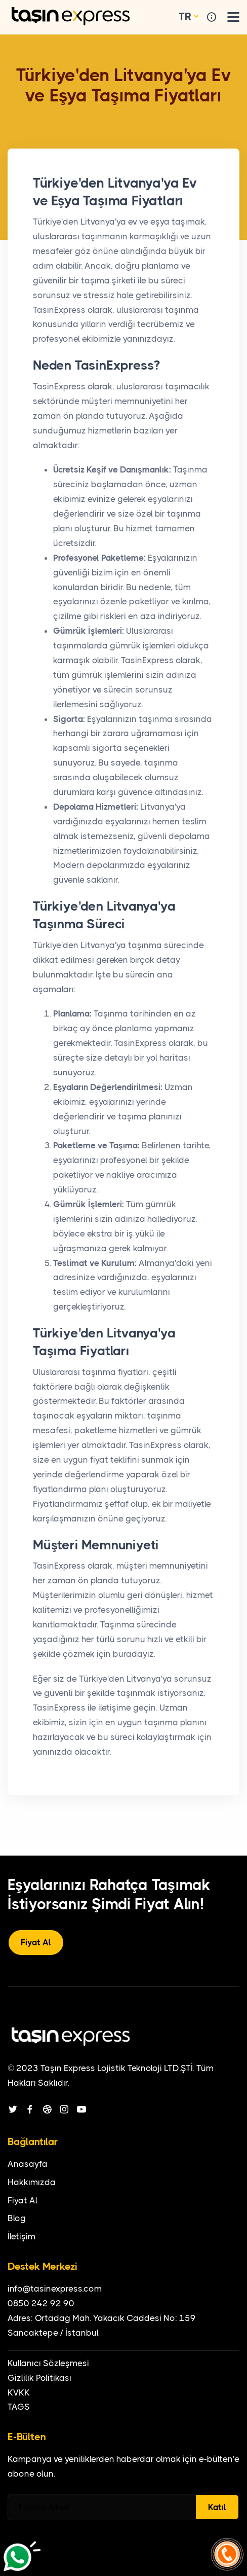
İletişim (21, 2236)
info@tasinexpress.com (55, 2288)
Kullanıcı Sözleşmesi (48, 2363)
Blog (17, 2218)
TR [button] (185, 17)
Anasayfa (28, 2164)
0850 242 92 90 (41, 2303)
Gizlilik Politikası (39, 2378)
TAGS (19, 2407)
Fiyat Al (36, 1942)
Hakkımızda (32, 2182)
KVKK (19, 2392)
